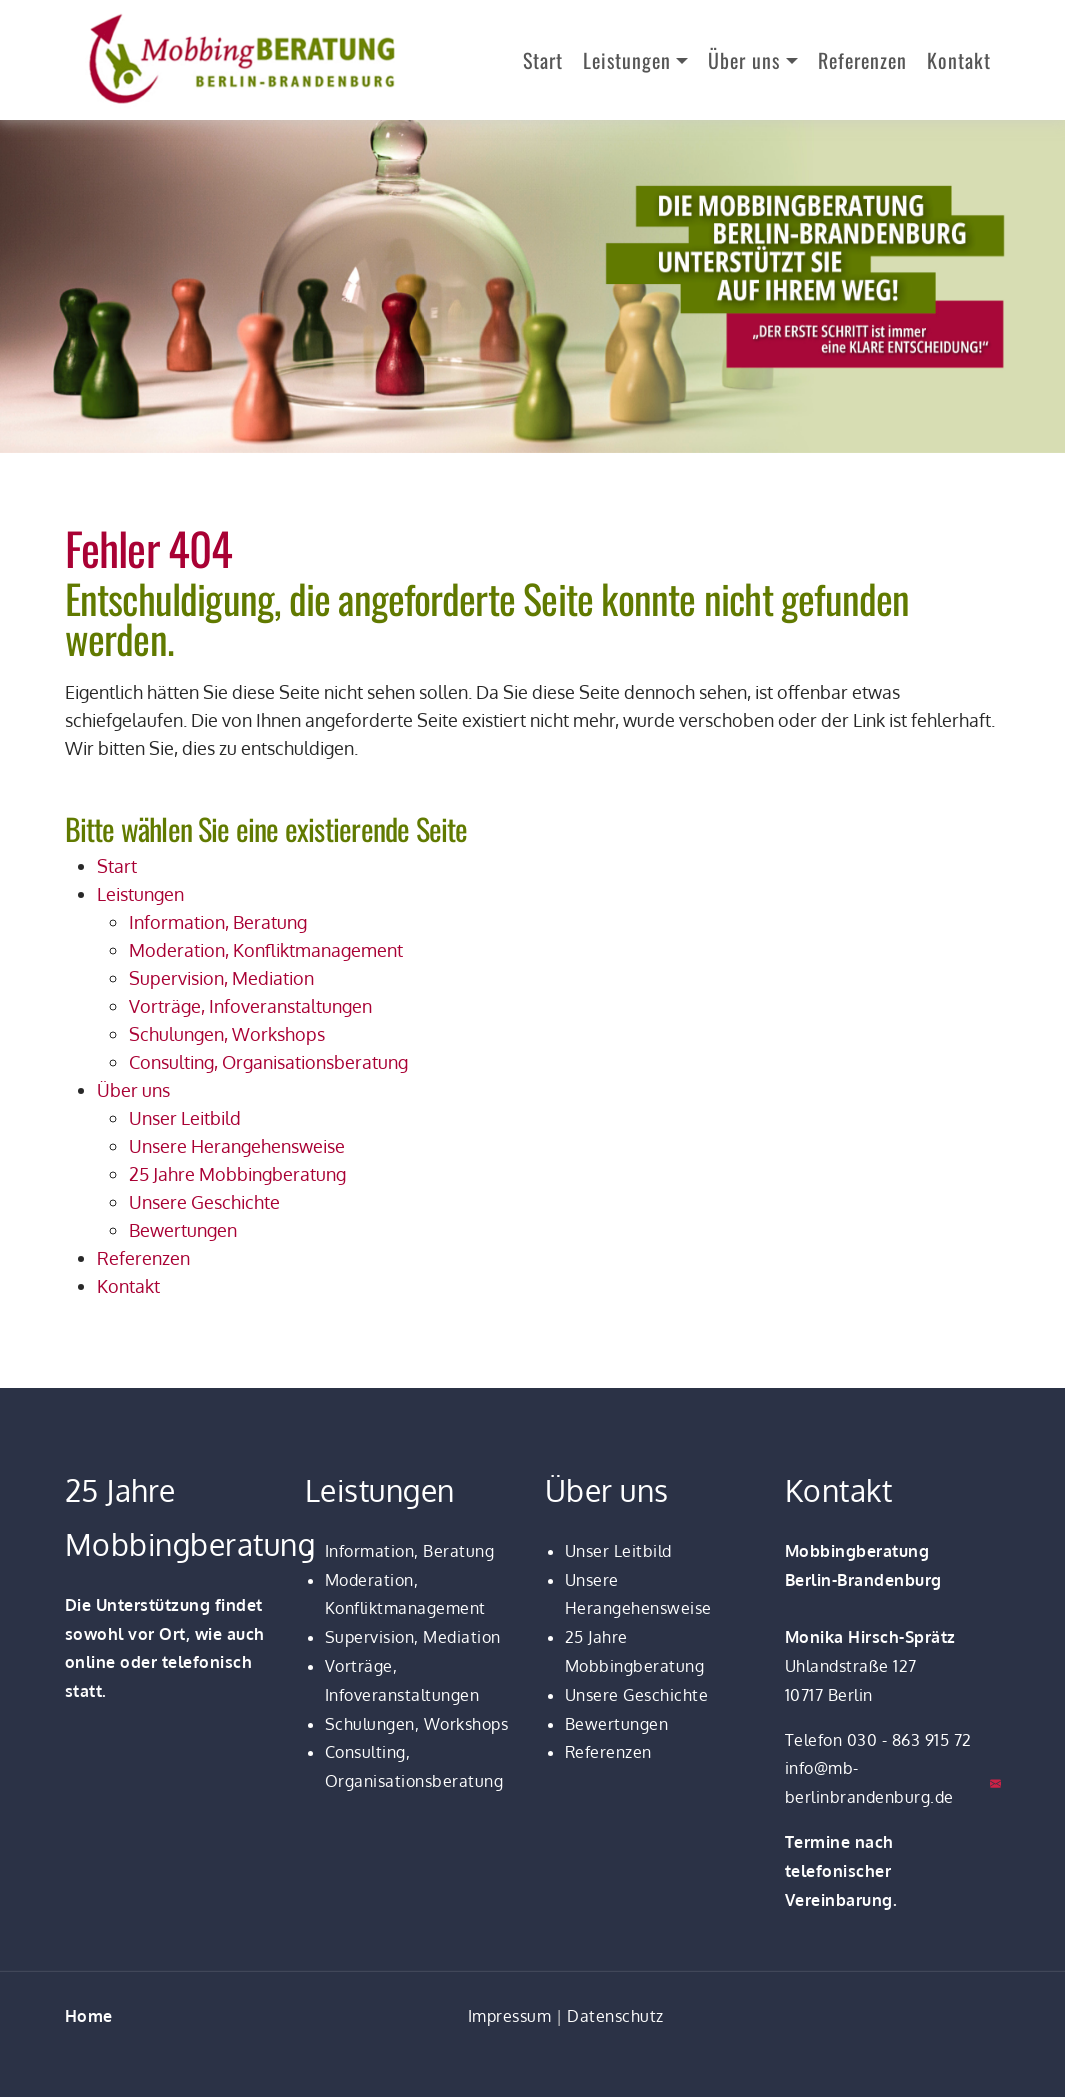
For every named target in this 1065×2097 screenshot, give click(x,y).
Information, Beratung (410, 1551)
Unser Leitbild (618, 1551)
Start (543, 60)
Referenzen (862, 60)
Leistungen (627, 60)
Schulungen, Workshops (417, 1724)
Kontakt (959, 60)
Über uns (744, 60)
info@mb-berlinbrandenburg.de (869, 1782)
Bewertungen (617, 1724)
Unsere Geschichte (637, 1695)
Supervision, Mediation (413, 1637)
